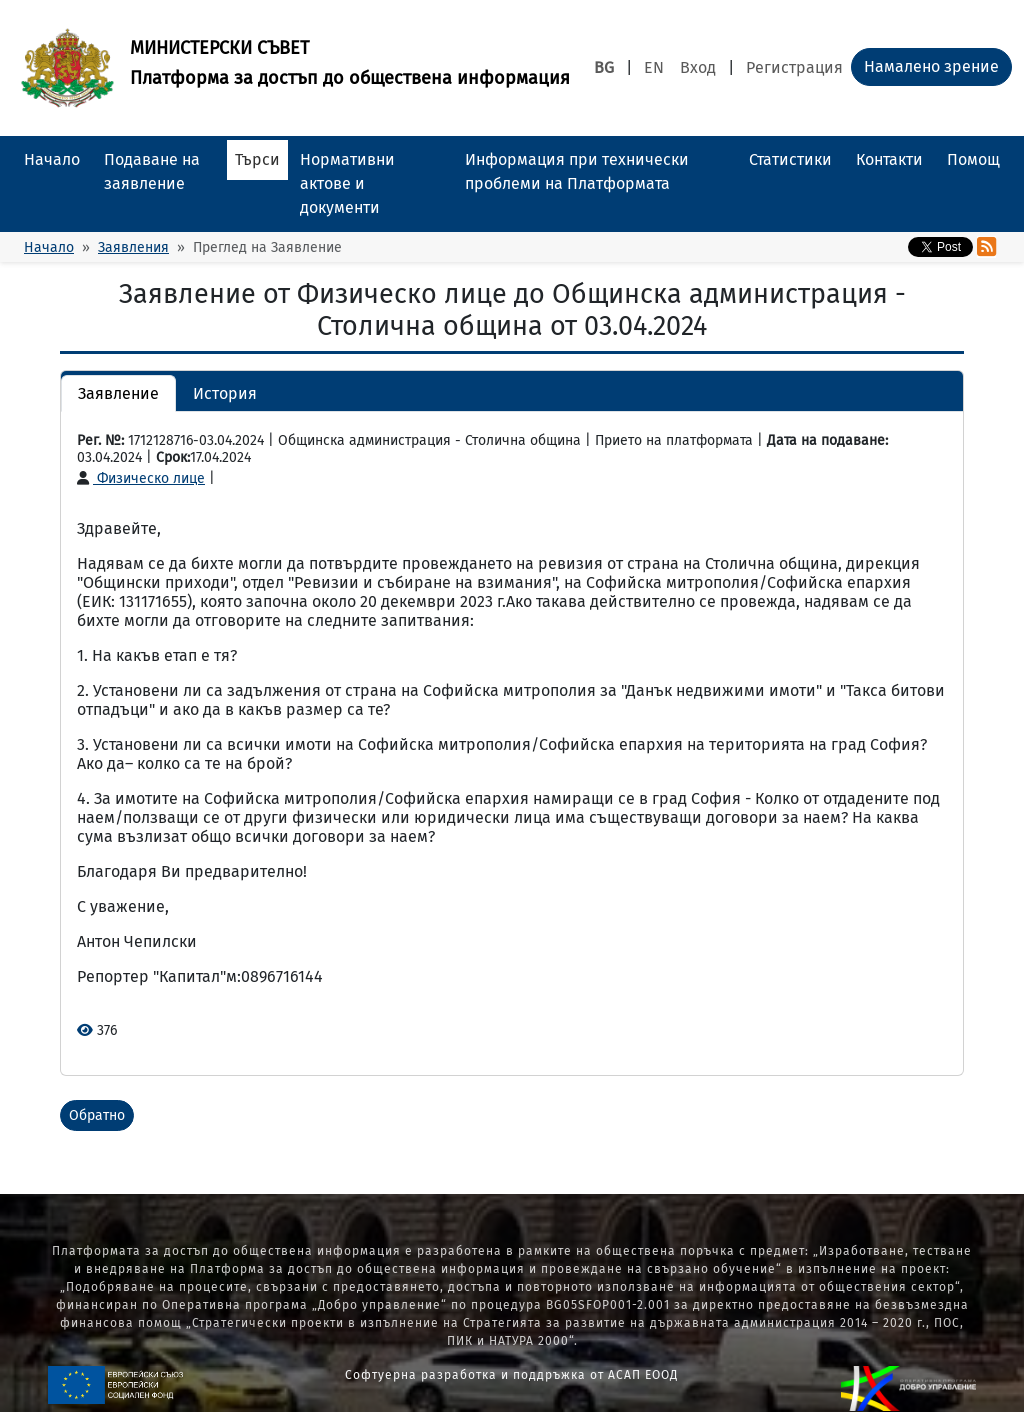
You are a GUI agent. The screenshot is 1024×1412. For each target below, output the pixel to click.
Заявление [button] (118, 393)
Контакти (889, 159)
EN (654, 67)
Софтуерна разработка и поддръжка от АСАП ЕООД (511, 1375)
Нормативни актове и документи (347, 183)
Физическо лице (141, 478)
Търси (257, 159)
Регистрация (794, 67)
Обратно (97, 1115)
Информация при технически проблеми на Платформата (577, 171)
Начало (52, 159)
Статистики (790, 159)
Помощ (973, 159)
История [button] (225, 393)
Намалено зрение (931, 66)
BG (604, 67)
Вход (698, 67)
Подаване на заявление (152, 171)
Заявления (133, 247)
